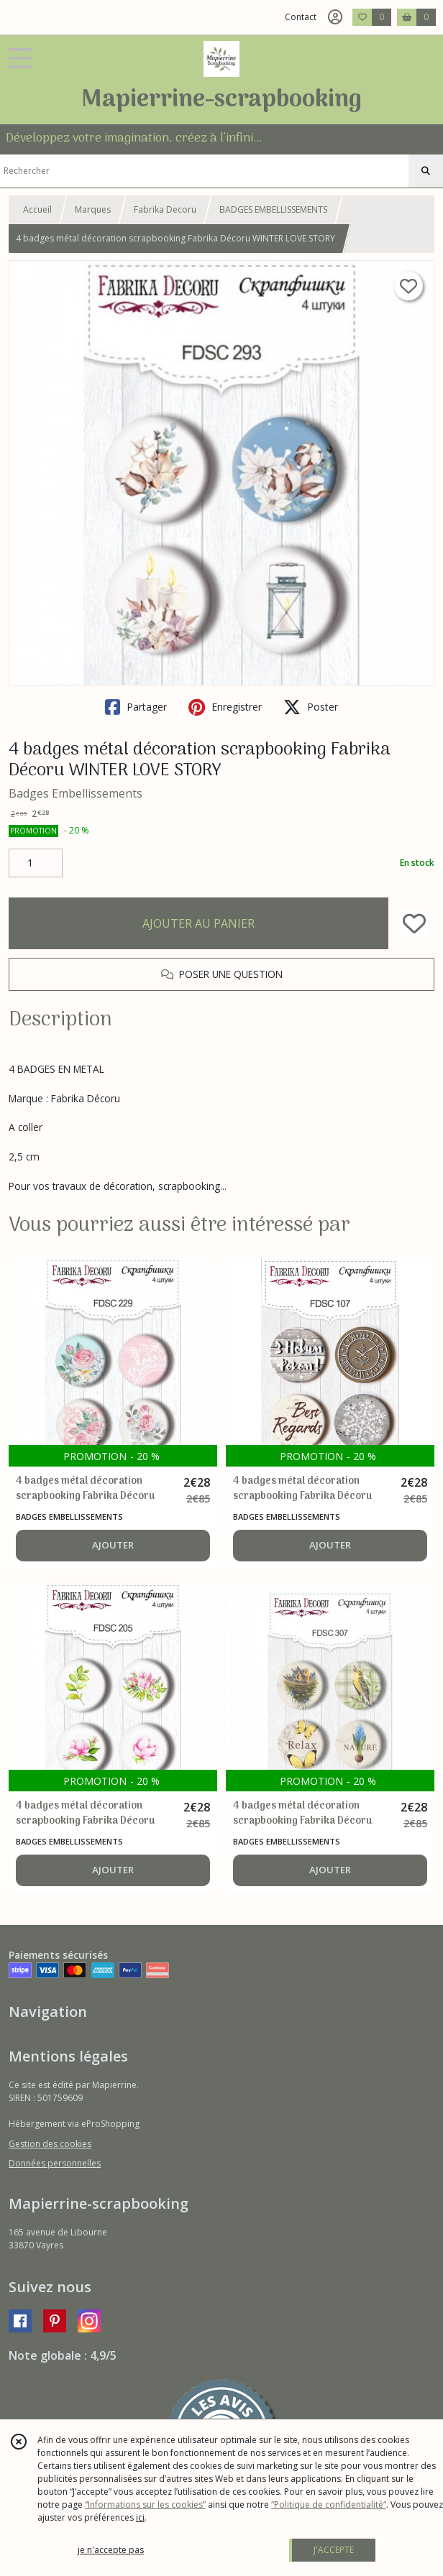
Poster (310, 707)
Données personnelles (55, 2163)
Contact (300, 17)
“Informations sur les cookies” (145, 2504)
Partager (136, 707)
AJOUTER (113, 1544)
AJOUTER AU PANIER (198, 923)
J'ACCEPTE (334, 2550)
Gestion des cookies (50, 2144)
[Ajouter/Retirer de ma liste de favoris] (414, 923)
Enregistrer (225, 707)
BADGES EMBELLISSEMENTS (273, 209)
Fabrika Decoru (165, 209)
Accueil (37, 209)
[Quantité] (36, 863)
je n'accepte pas (111, 2550)
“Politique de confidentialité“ (328, 2504)
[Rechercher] (425, 171)
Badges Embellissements (75, 793)
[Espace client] (335, 17)
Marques (93, 209)
